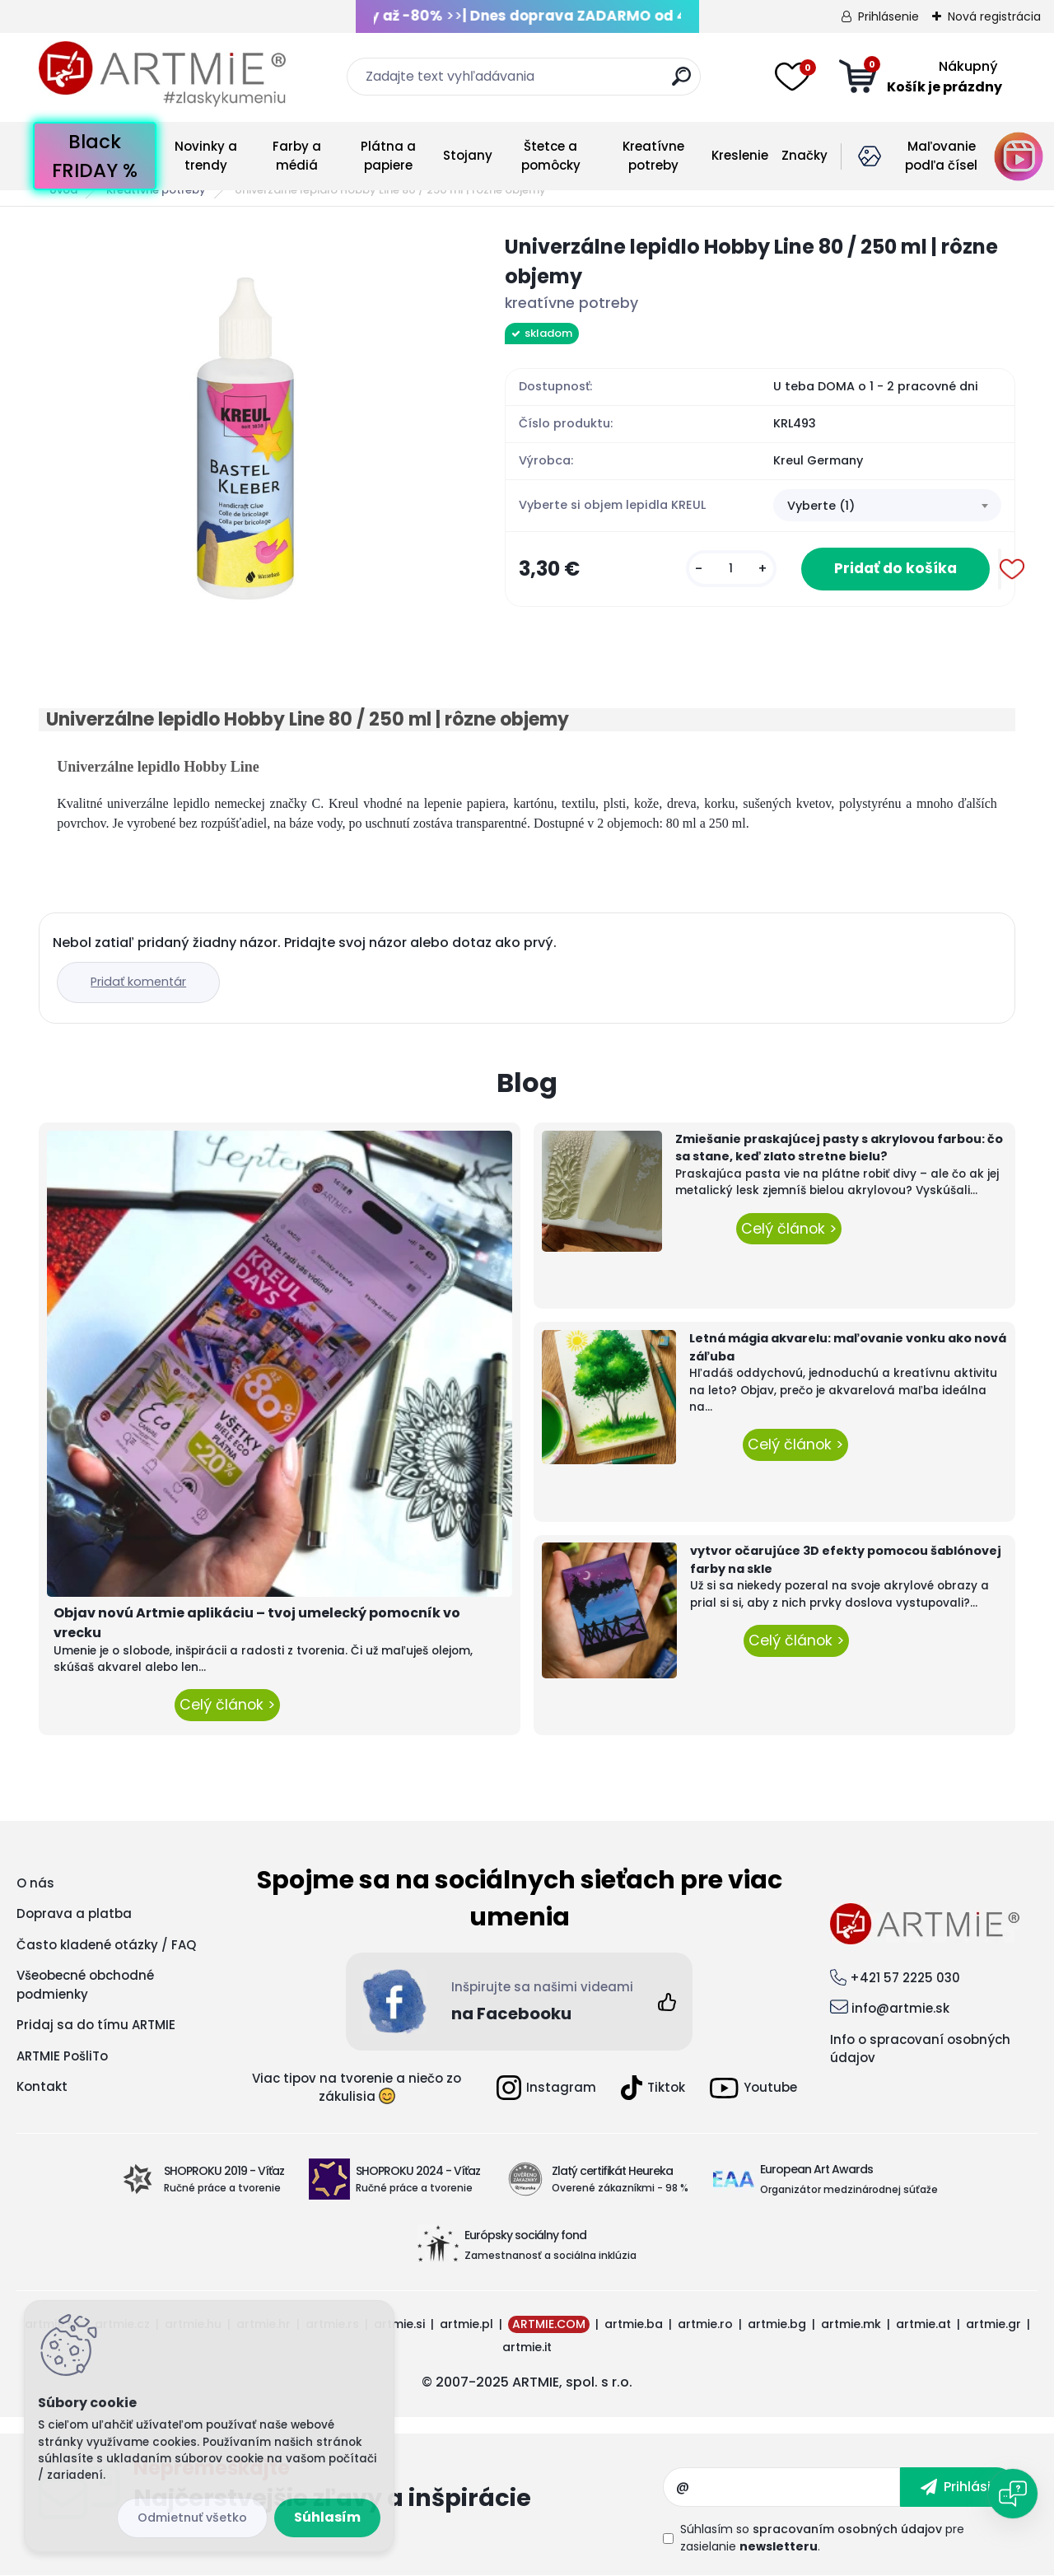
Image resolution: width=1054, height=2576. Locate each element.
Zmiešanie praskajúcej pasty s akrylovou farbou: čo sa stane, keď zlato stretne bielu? (839, 1148)
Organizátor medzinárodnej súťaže (849, 2189)
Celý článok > (227, 1705)
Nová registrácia (994, 16)
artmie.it (527, 2347)
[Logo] (162, 74)
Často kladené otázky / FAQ (106, 1944)
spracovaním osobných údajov (847, 2529)
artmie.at (923, 2324)
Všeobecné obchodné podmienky (85, 1985)
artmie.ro (705, 2324)
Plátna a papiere (388, 156)
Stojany (467, 155)
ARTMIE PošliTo (62, 2056)
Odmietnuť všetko (192, 2517)
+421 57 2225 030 (905, 1977)
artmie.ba (633, 2324)
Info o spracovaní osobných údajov (920, 2049)
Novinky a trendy (206, 156)
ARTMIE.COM (548, 2324)
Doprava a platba (74, 1913)
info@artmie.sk (900, 2008)
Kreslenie (739, 155)
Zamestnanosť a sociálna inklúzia (550, 2255)
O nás (35, 1883)
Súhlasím (327, 2517)
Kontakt (42, 2086)
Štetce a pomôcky (551, 156)
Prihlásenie (888, 16)
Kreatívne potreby (653, 156)
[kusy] (731, 568)
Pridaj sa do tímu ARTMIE (95, 2024)
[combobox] (887, 505)
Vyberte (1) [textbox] (821, 505)
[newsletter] (958, 2487)
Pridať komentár (138, 981)
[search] (681, 83)
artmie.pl (466, 2324)
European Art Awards (816, 2169)
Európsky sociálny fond (525, 2235)
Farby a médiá (297, 156)
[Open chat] (1013, 2493)
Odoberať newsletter (398, 2487)
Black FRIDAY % (95, 156)
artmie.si (399, 2324)
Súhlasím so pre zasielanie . (822, 2538)
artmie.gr (993, 2324)
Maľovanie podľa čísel (941, 156)
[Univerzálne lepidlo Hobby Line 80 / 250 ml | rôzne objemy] (245, 439)
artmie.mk (851, 2324)
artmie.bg (777, 2324)
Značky (804, 155)
